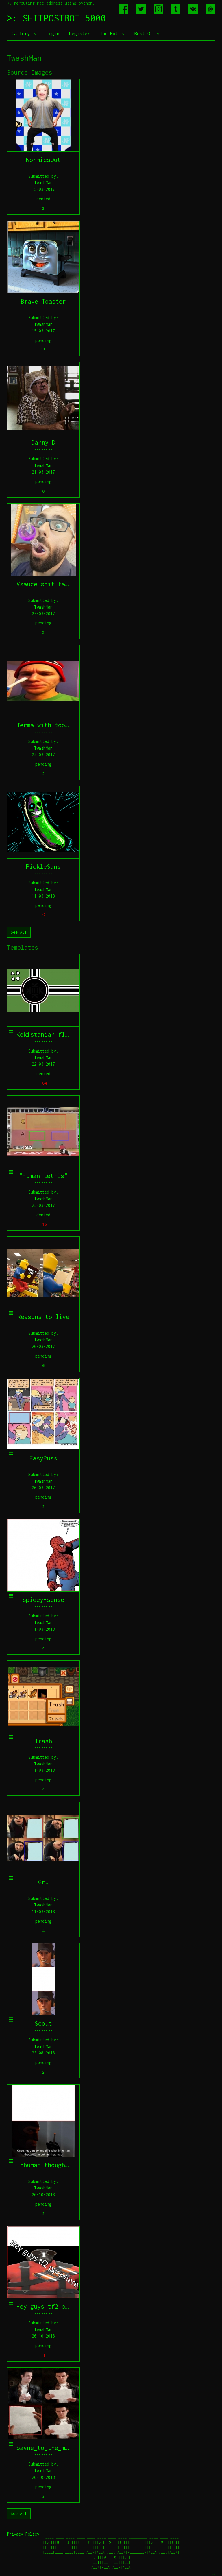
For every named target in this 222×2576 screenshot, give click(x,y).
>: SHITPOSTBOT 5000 (56, 17)
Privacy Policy (23, 2533)
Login (52, 33)
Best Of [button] (144, 33)
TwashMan (43, 182)
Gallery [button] (22, 33)
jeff (213, 2574)
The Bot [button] (110, 33)
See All (19, 932)
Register (79, 33)
